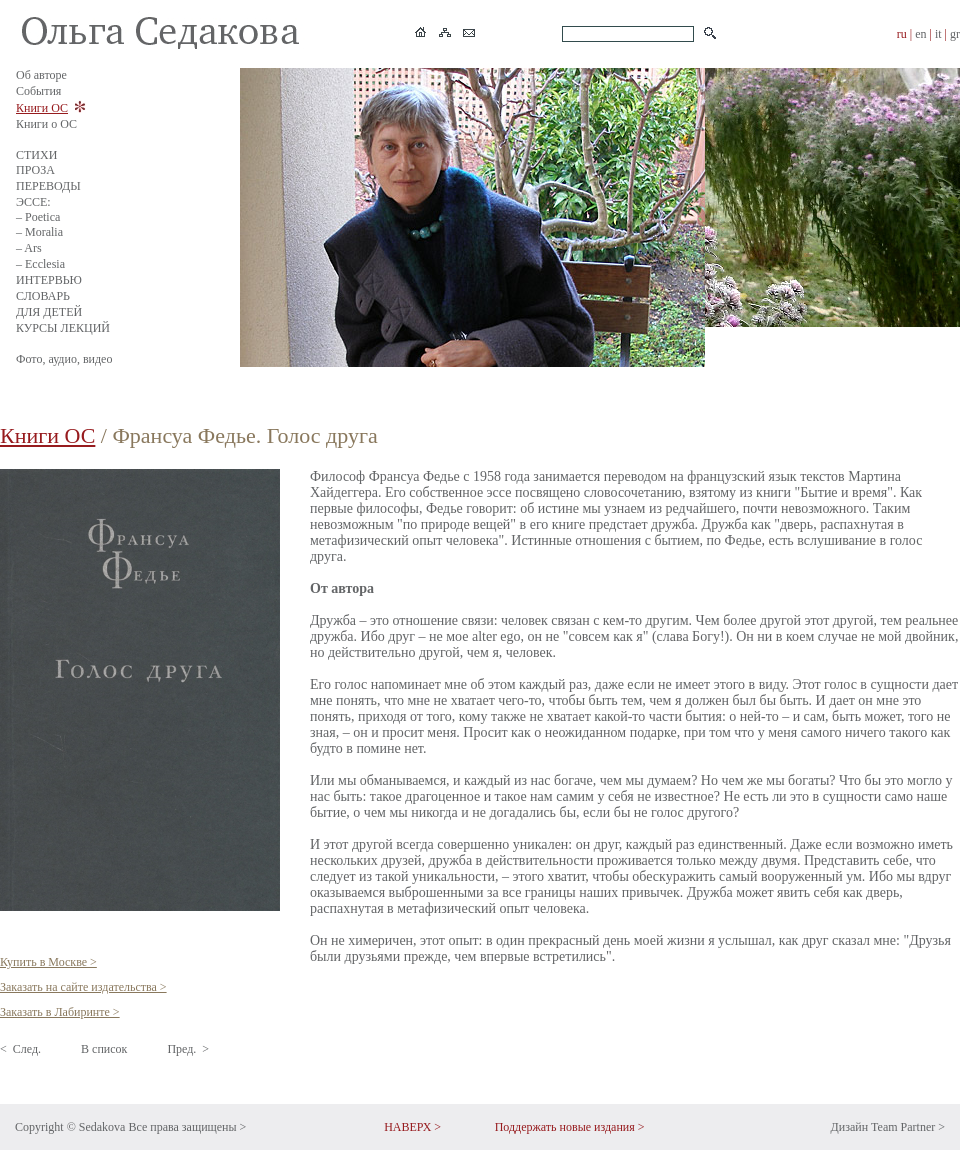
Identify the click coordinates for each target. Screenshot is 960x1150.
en (920, 34)
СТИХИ (36, 155)
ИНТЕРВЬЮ (49, 280)
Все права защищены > (187, 1127)
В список (104, 1049)
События (38, 91)
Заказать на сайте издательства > (83, 987)
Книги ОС (42, 108)
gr (955, 34)
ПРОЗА (35, 170)
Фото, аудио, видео (64, 359)
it (938, 34)
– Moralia (39, 232)
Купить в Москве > (48, 962)
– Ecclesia (40, 264)
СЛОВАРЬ (43, 296)
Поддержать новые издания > (570, 1127)
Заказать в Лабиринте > (60, 1012)
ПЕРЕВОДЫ (48, 186)
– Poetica (38, 217)
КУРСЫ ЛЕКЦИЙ (63, 328)
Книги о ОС (46, 124)
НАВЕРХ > (412, 1127)
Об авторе (41, 75)
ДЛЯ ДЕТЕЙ (49, 312)
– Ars (29, 248)
